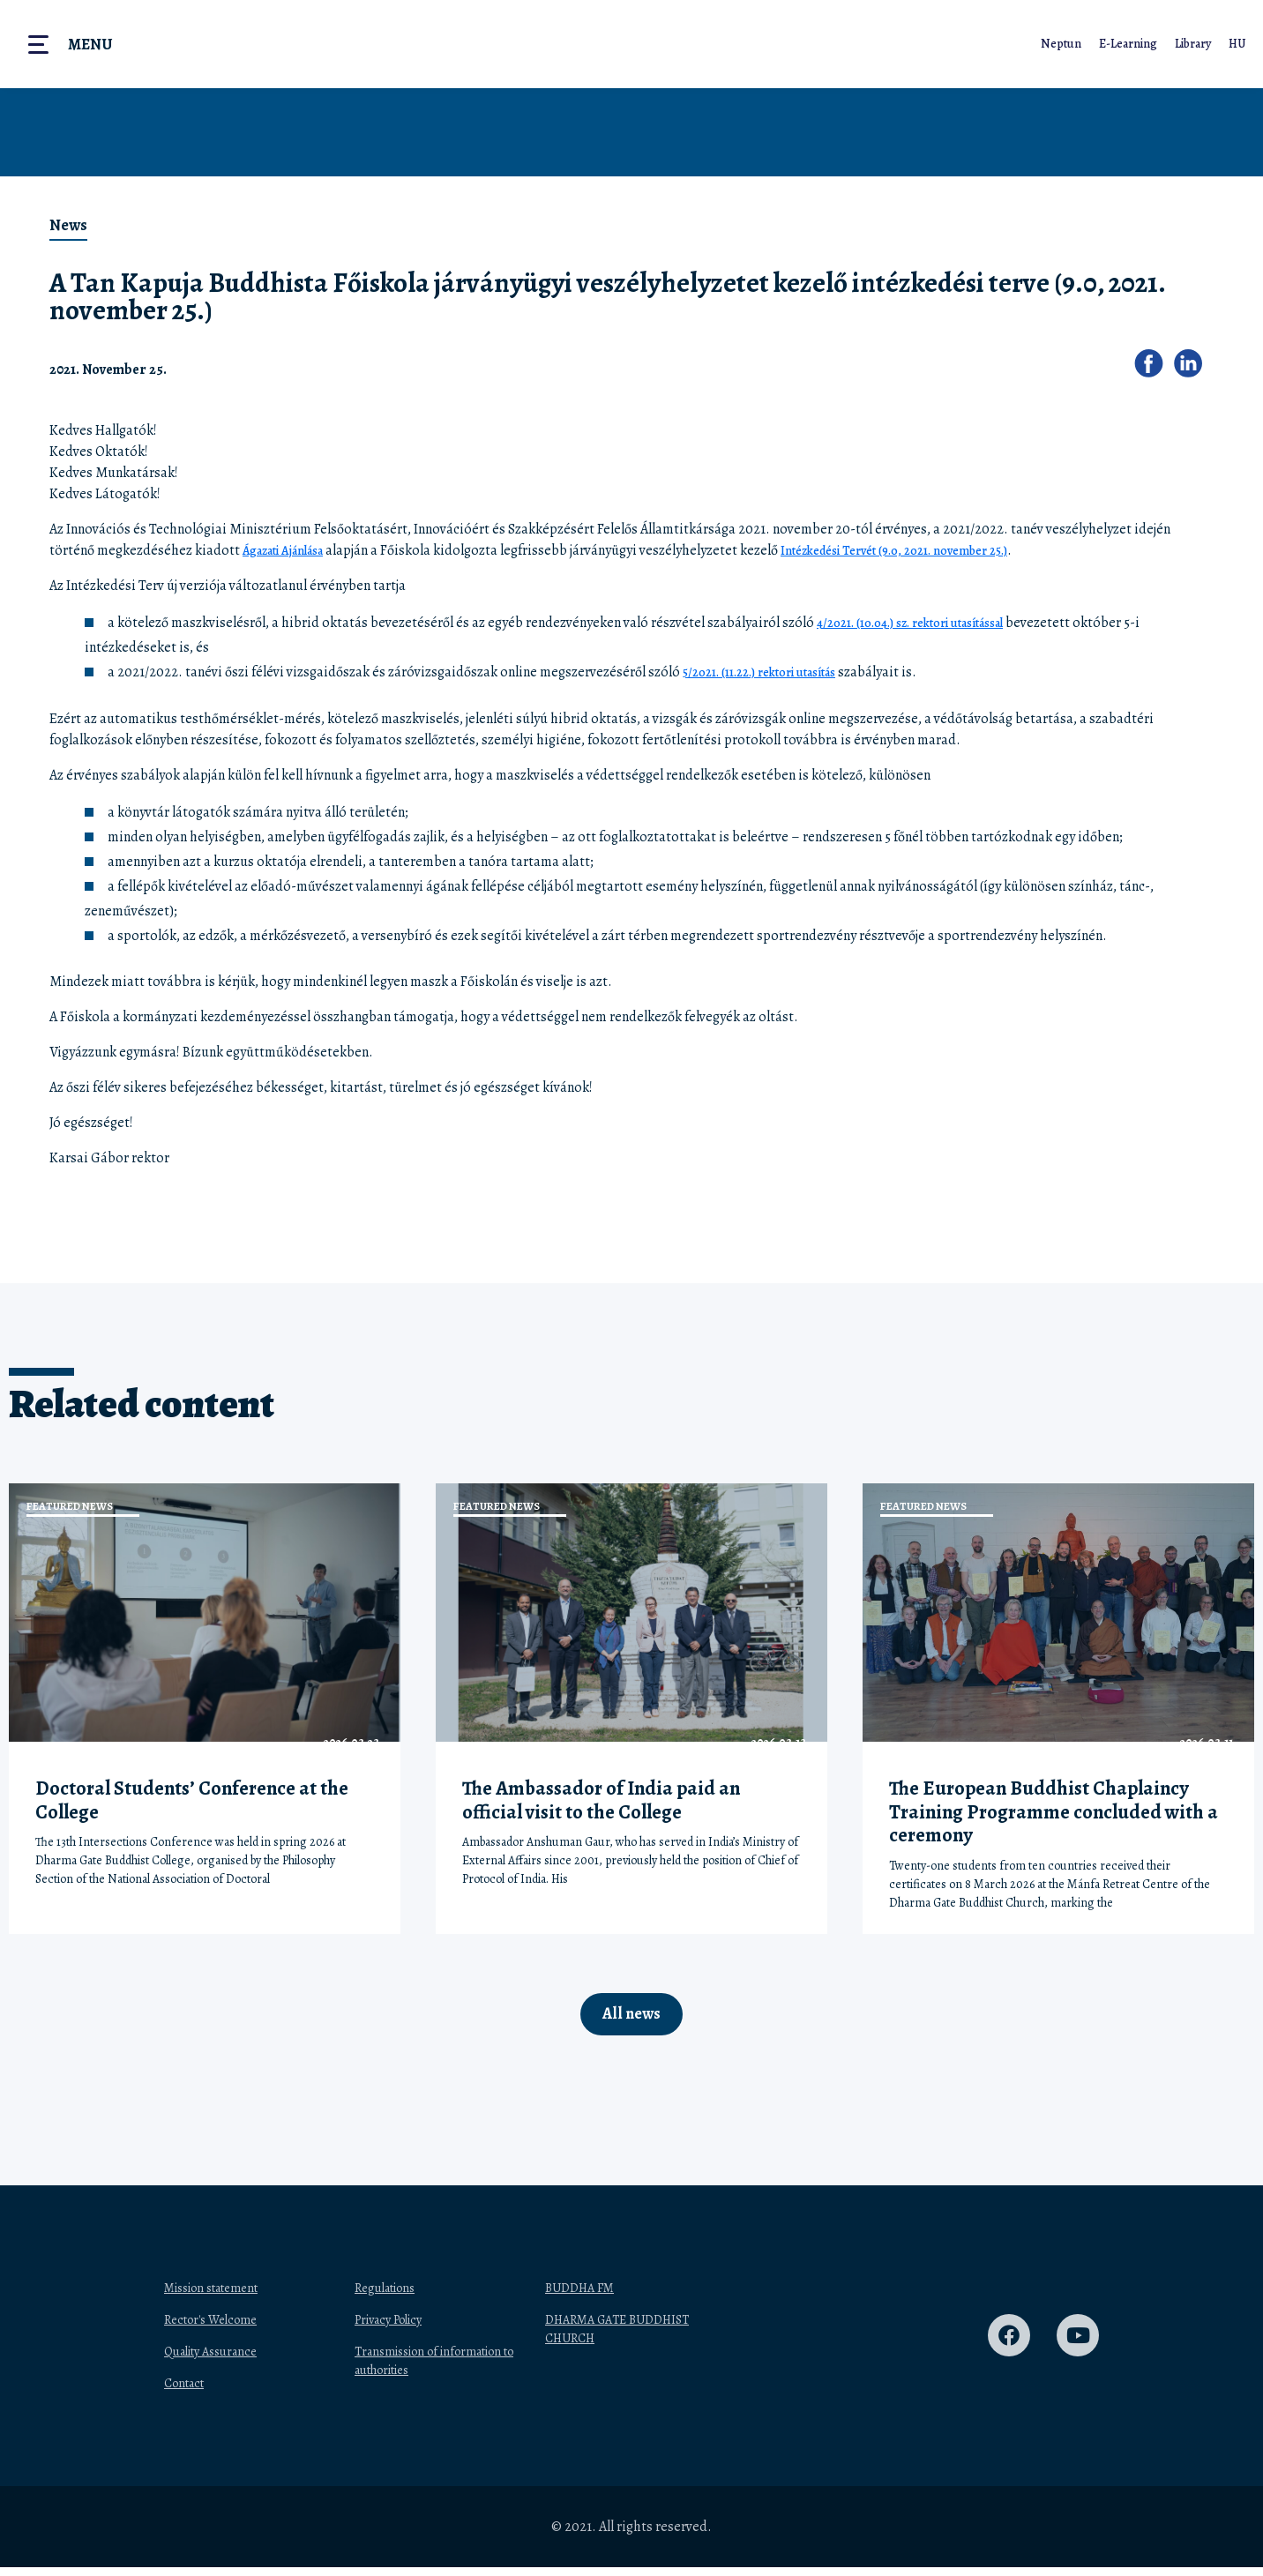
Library (1190, 43)
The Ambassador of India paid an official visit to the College (601, 1800)
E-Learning (1125, 43)
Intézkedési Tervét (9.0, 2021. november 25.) (931, 550)
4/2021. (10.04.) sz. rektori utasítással (926, 622)
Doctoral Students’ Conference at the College (191, 1800)
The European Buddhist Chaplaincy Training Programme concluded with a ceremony (1053, 1811)
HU (1236, 43)
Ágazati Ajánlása (292, 550)
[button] (1154, 369)
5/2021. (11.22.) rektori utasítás (772, 672)
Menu (90, 44)
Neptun (1057, 43)
